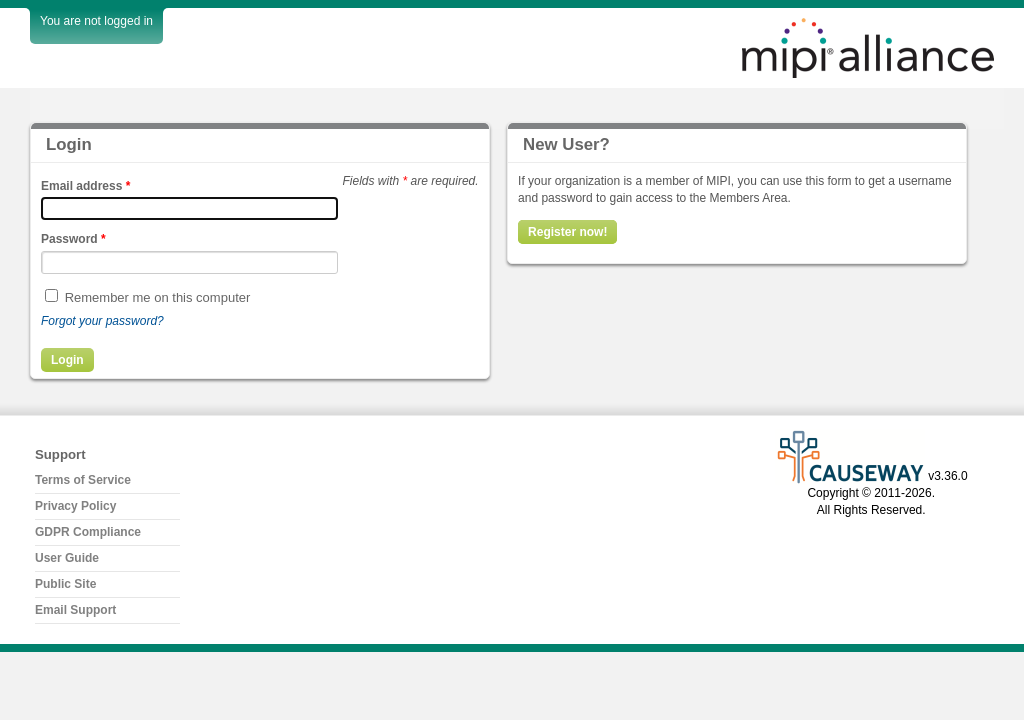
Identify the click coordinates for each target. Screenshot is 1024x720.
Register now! (567, 232)
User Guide (67, 558)
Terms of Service (83, 480)
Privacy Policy (75, 506)
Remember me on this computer (158, 297)
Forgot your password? (102, 321)
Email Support (75, 610)
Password (73, 239)
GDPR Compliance (88, 532)
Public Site (65, 584)
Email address (85, 186)
